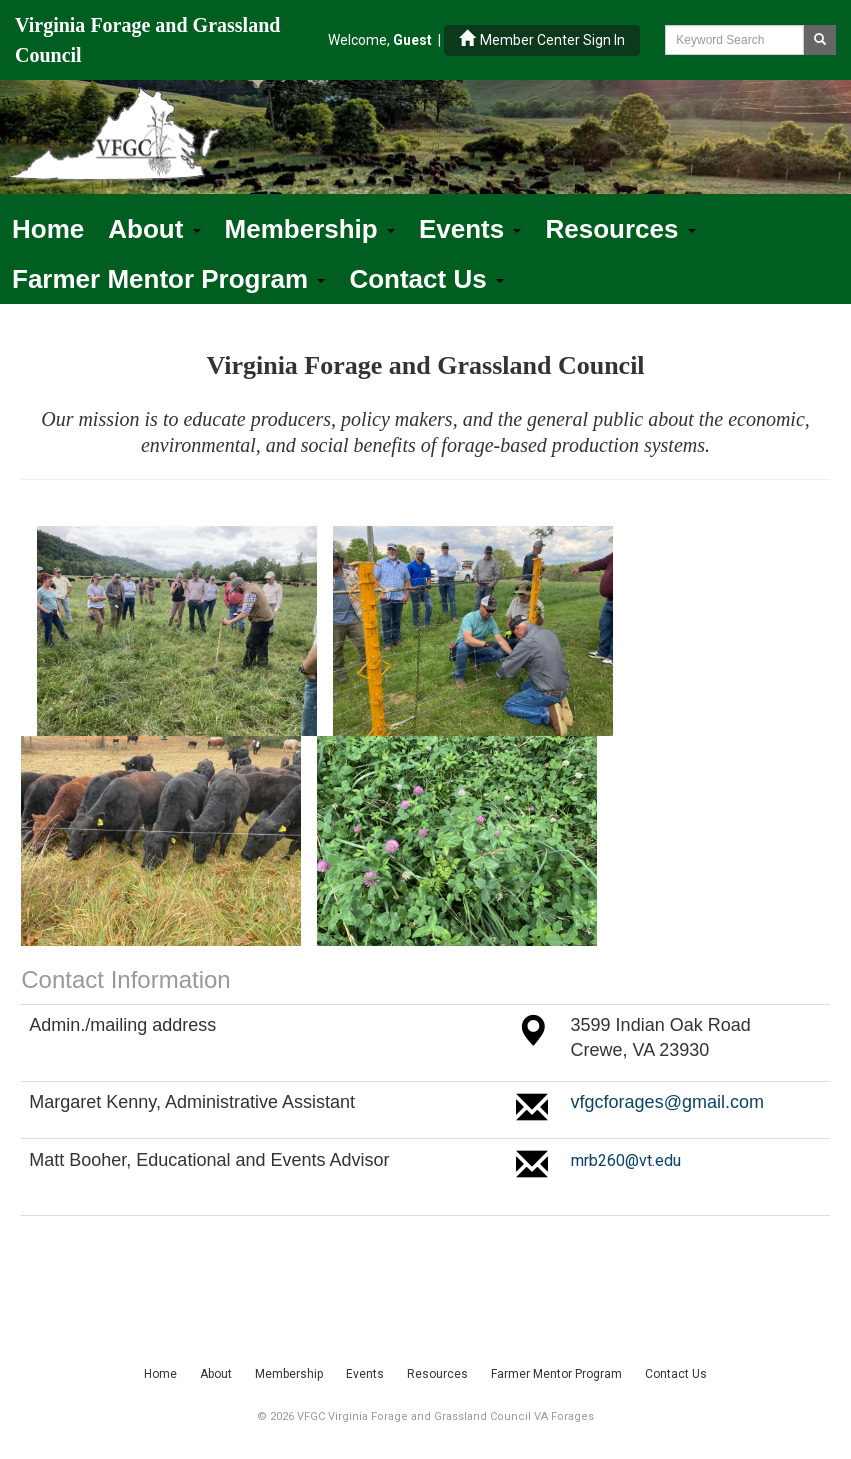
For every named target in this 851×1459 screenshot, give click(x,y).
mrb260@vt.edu (626, 1160)
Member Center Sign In (542, 39)
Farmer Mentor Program (168, 279)
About (154, 229)
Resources (620, 229)
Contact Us (426, 279)
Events (470, 229)
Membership (310, 229)
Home (48, 229)
